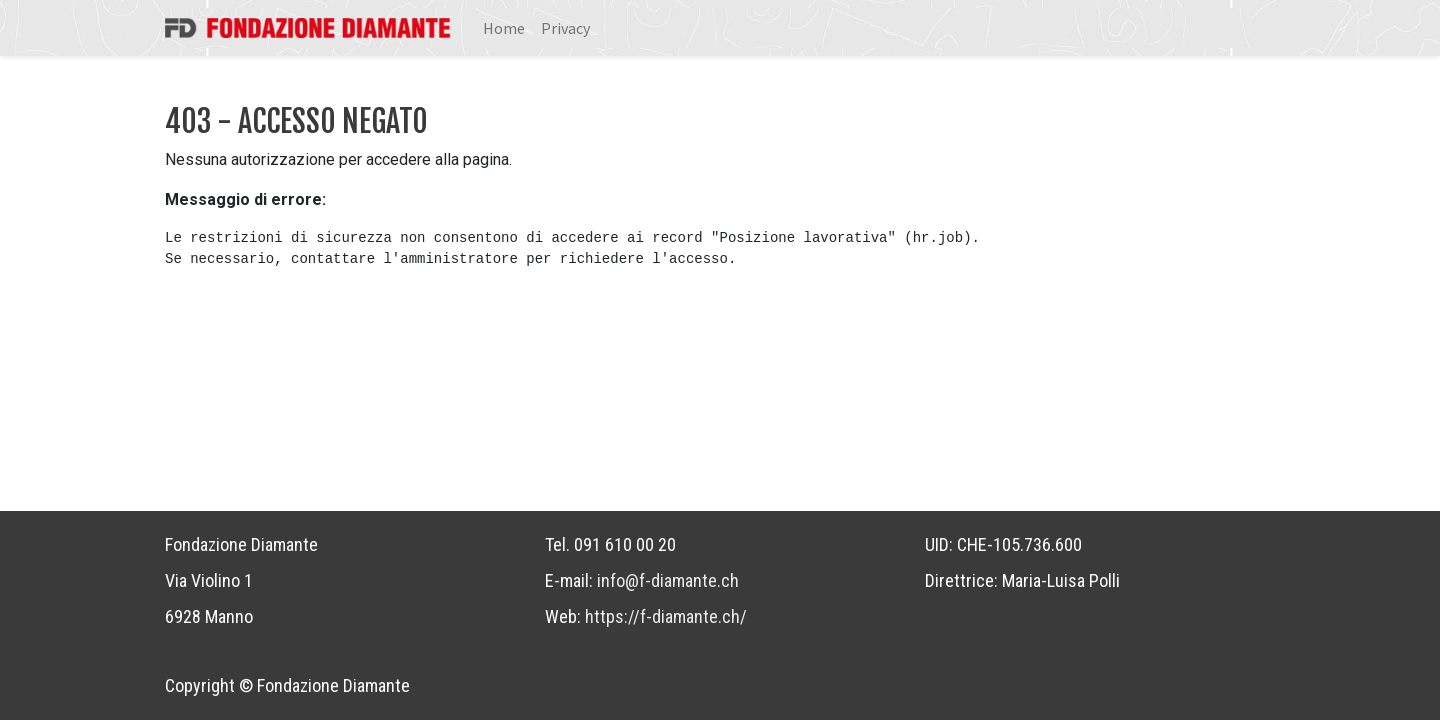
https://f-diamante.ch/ (666, 616)
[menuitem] (504, 28)
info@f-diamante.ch (668, 580)
